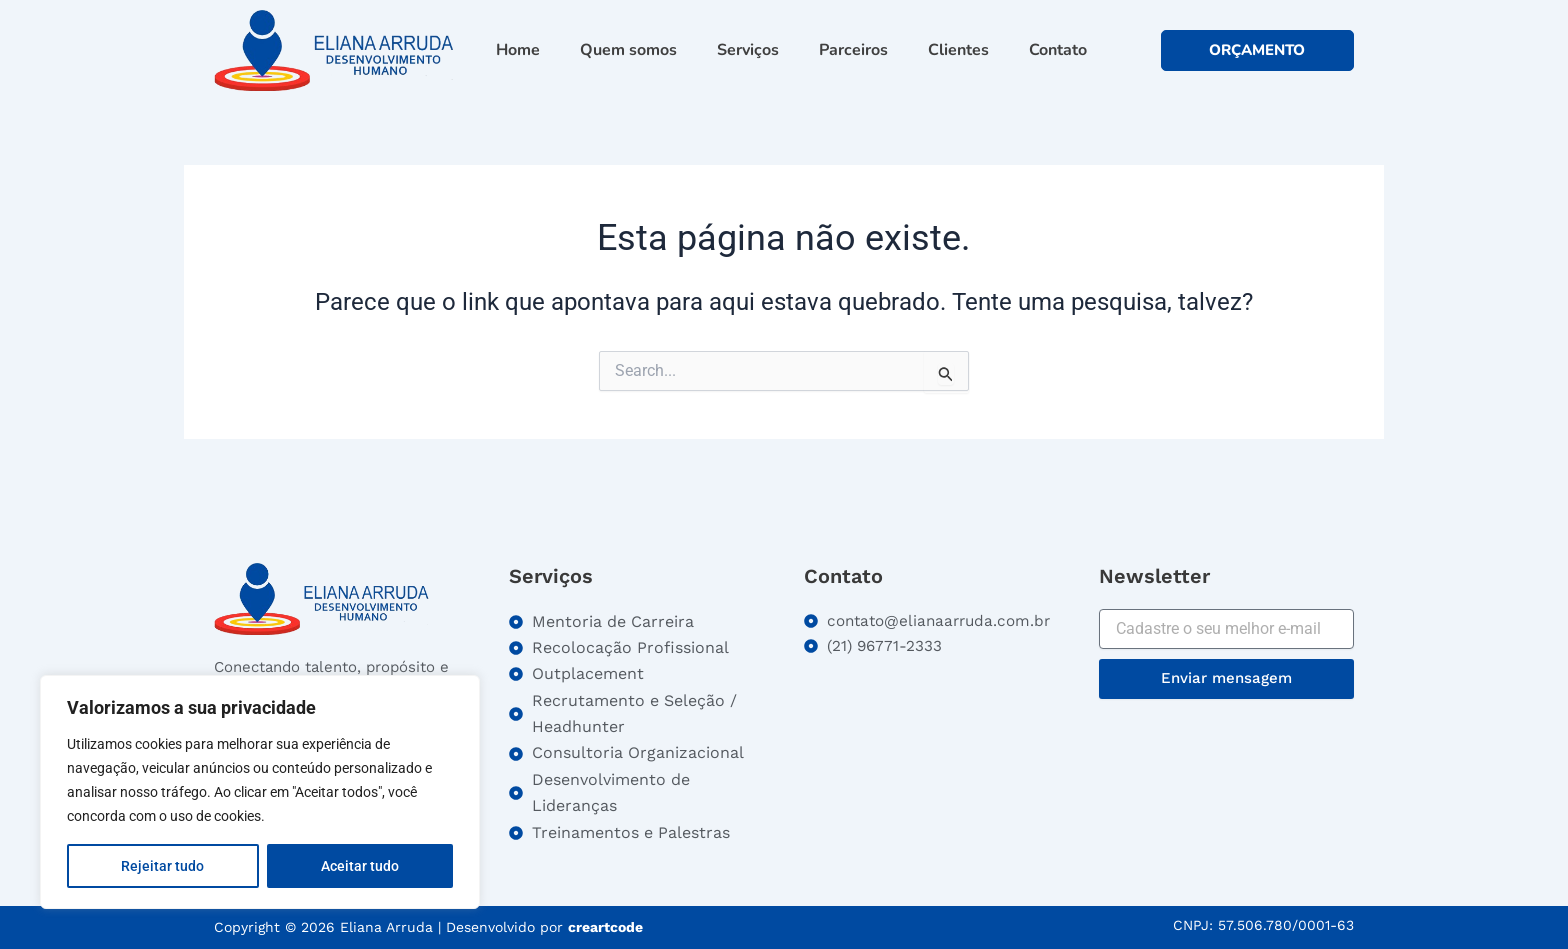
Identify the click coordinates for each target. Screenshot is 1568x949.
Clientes (958, 50)
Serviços (748, 50)
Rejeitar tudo (162, 866)
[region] (260, 792)
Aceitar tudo (360, 866)
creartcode (605, 927)
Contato (1058, 50)
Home (518, 50)
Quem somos (628, 50)
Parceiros (853, 50)
